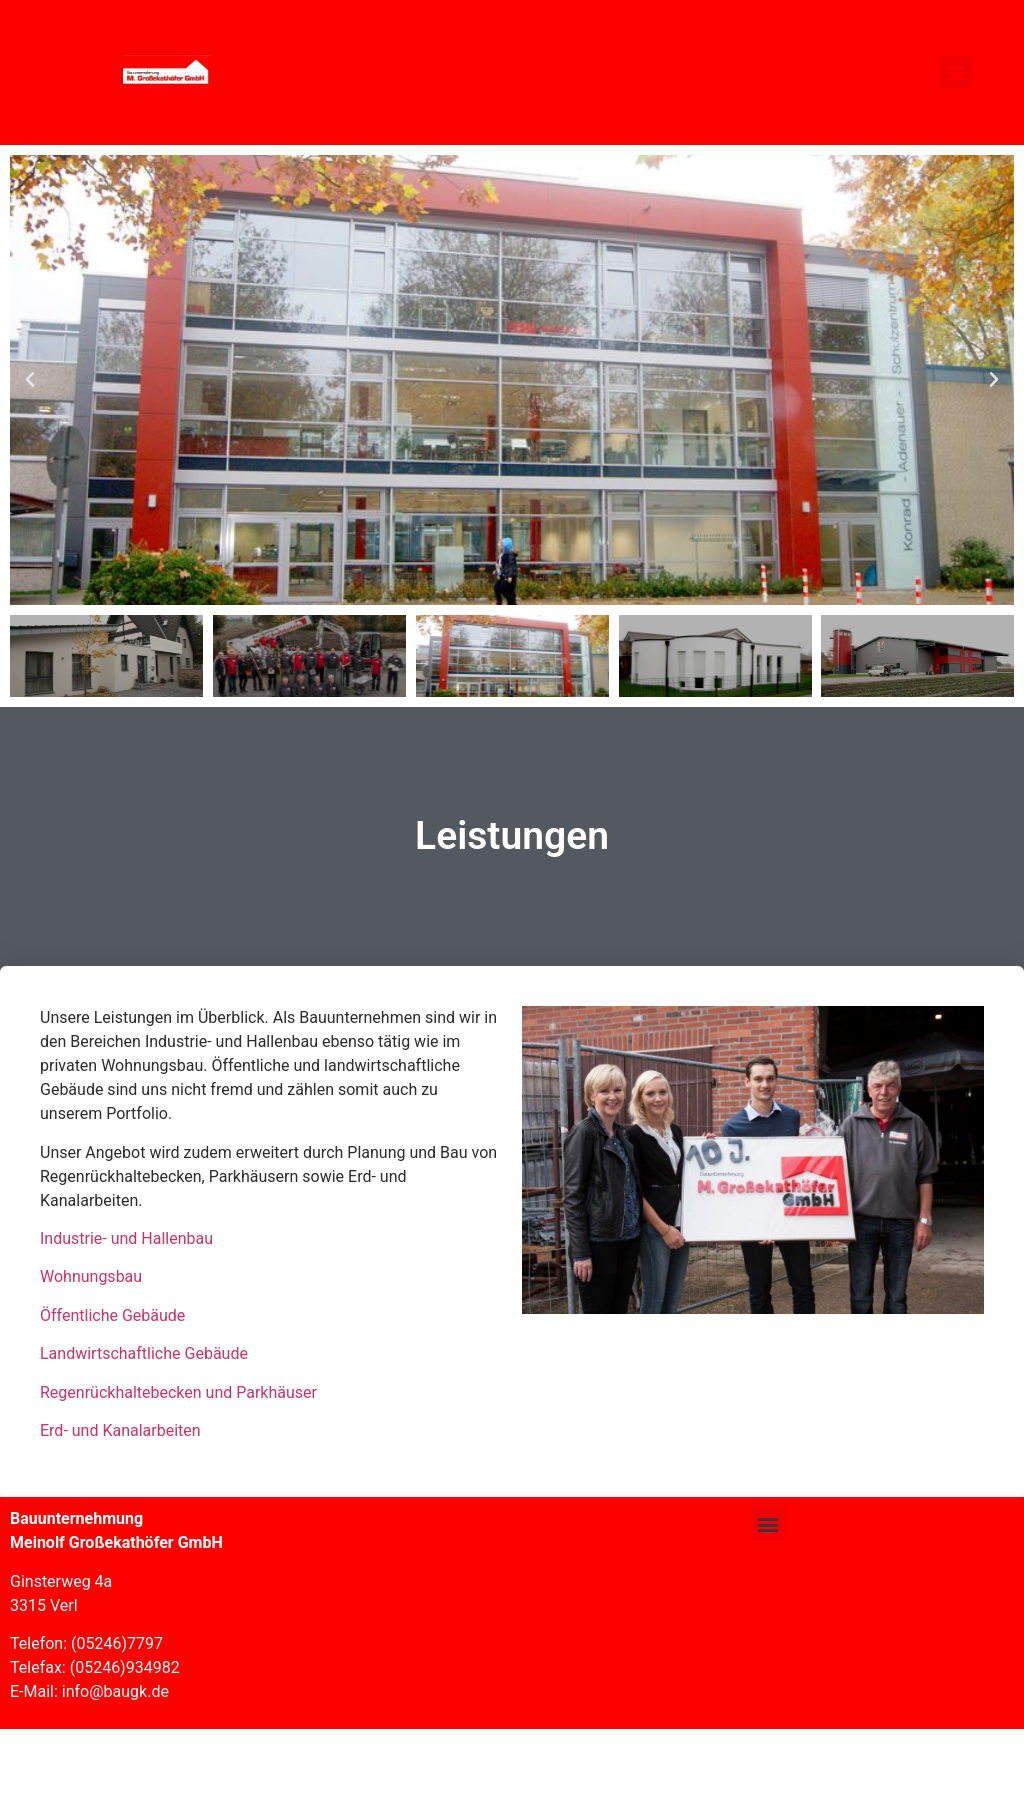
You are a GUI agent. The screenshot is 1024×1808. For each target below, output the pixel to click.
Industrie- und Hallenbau (126, 1238)
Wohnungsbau (91, 1276)
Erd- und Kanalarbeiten (120, 1430)
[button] (956, 73)
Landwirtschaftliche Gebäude (144, 1353)
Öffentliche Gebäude (112, 1315)
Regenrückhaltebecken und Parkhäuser (178, 1392)
